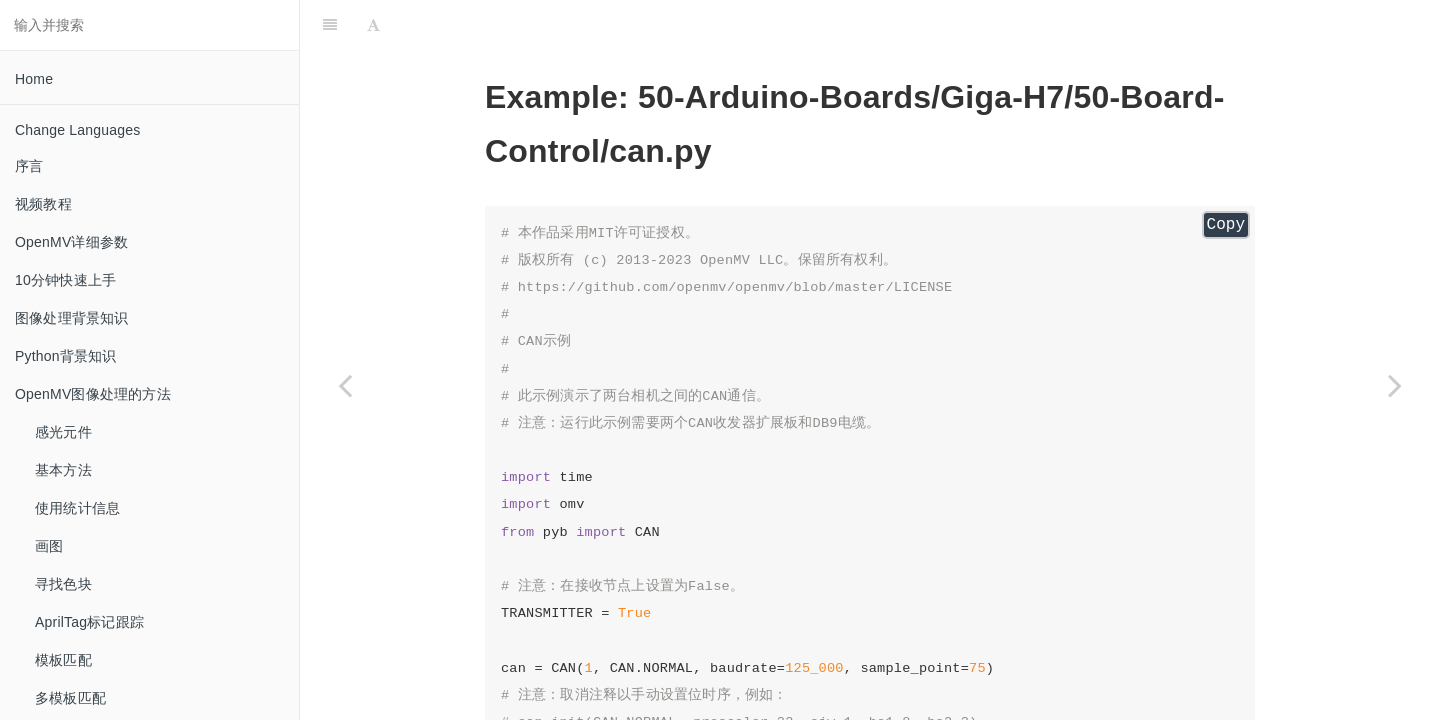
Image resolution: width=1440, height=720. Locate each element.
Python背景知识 (66, 356)
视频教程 (43, 204)
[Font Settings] (373, 25)
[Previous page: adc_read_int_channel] (345, 385)
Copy (1226, 225)
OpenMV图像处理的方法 (93, 394)
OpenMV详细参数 (71, 242)
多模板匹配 (70, 698)
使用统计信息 (77, 508)
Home (34, 79)
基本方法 (63, 470)
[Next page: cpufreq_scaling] (1395, 385)
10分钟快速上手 (65, 280)
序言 (29, 166)
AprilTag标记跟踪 (89, 622)
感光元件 (63, 432)
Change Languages (77, 130)
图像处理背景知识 (72, 318)
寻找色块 (63, 584)
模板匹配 (63, 660)
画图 (49, 546)
